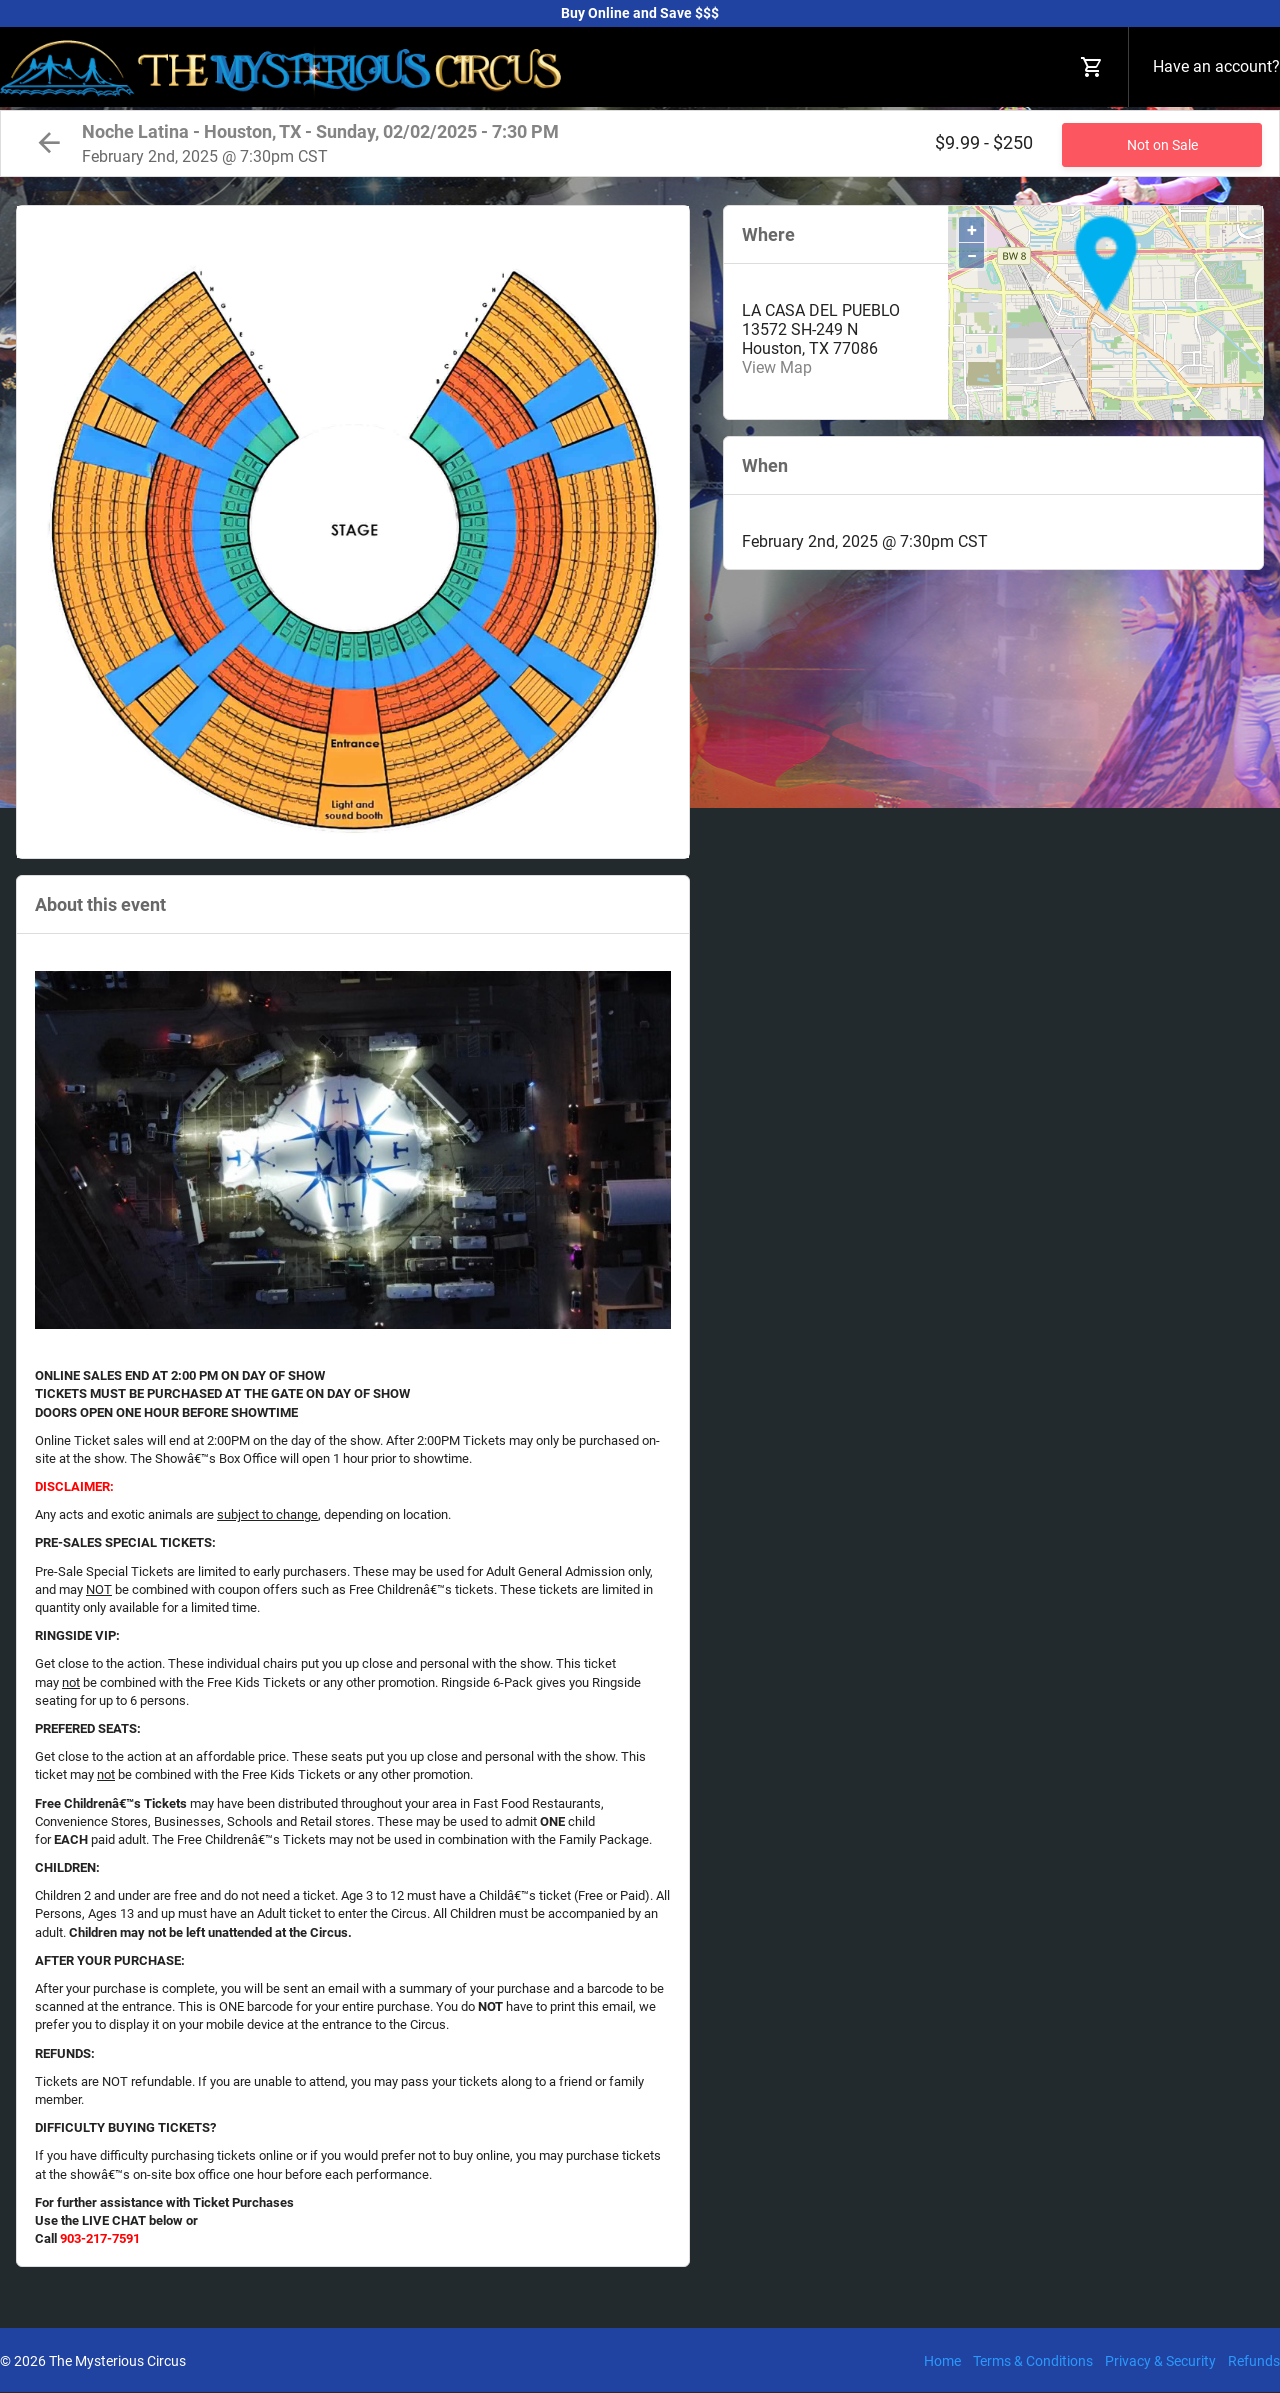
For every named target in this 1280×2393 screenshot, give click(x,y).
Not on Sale (1162, 145)
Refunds (1254, 2361)
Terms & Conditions (1033, 2361)
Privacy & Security (1160, 2361)
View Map (777, 367)
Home (942, 2361)
